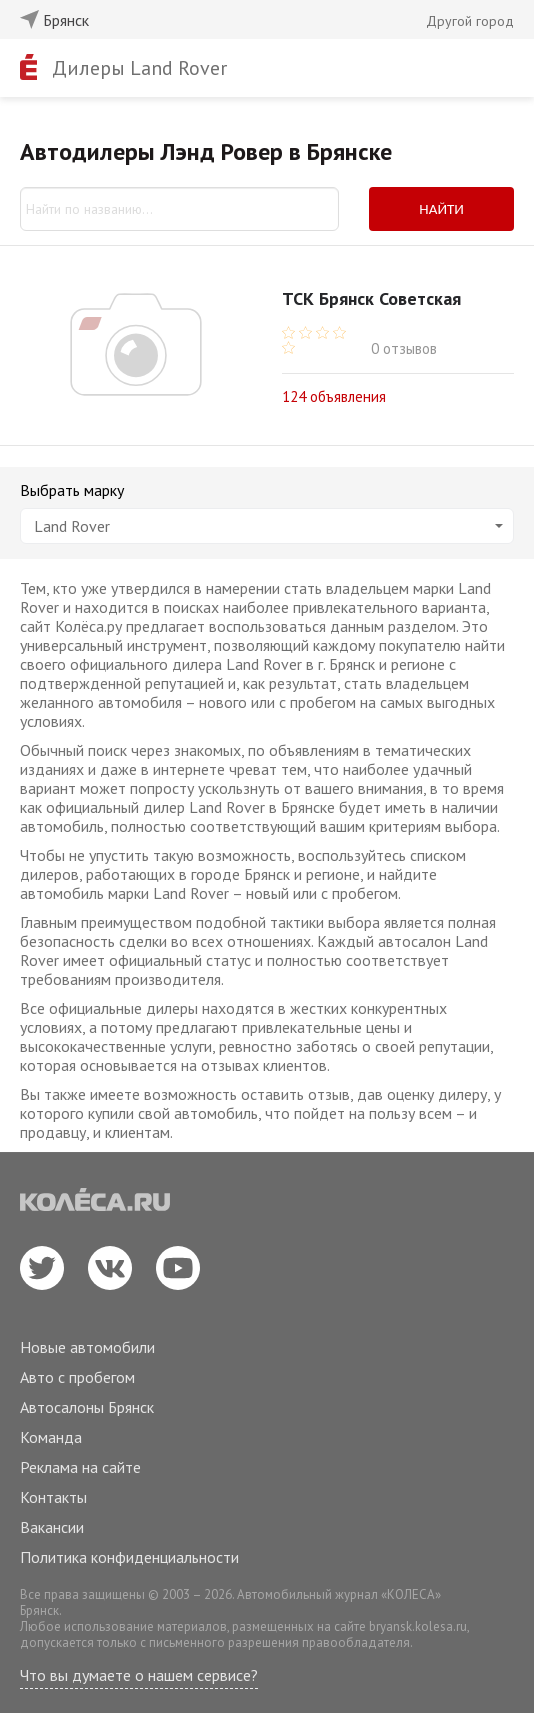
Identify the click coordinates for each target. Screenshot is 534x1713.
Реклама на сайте (80, 1467)
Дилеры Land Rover (139, 68)
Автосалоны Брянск (87, 1407)
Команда (51, 1437)
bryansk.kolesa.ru (418, 1626)
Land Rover (268, 526)
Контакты (53, 1497)
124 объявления (334, 395)
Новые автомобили (87, 1347)
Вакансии (52, 1527)
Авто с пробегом (77, 1377)
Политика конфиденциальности (129, 1557)
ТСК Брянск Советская (371, 298)
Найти (441, 209)
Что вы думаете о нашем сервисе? (139, 1675)
